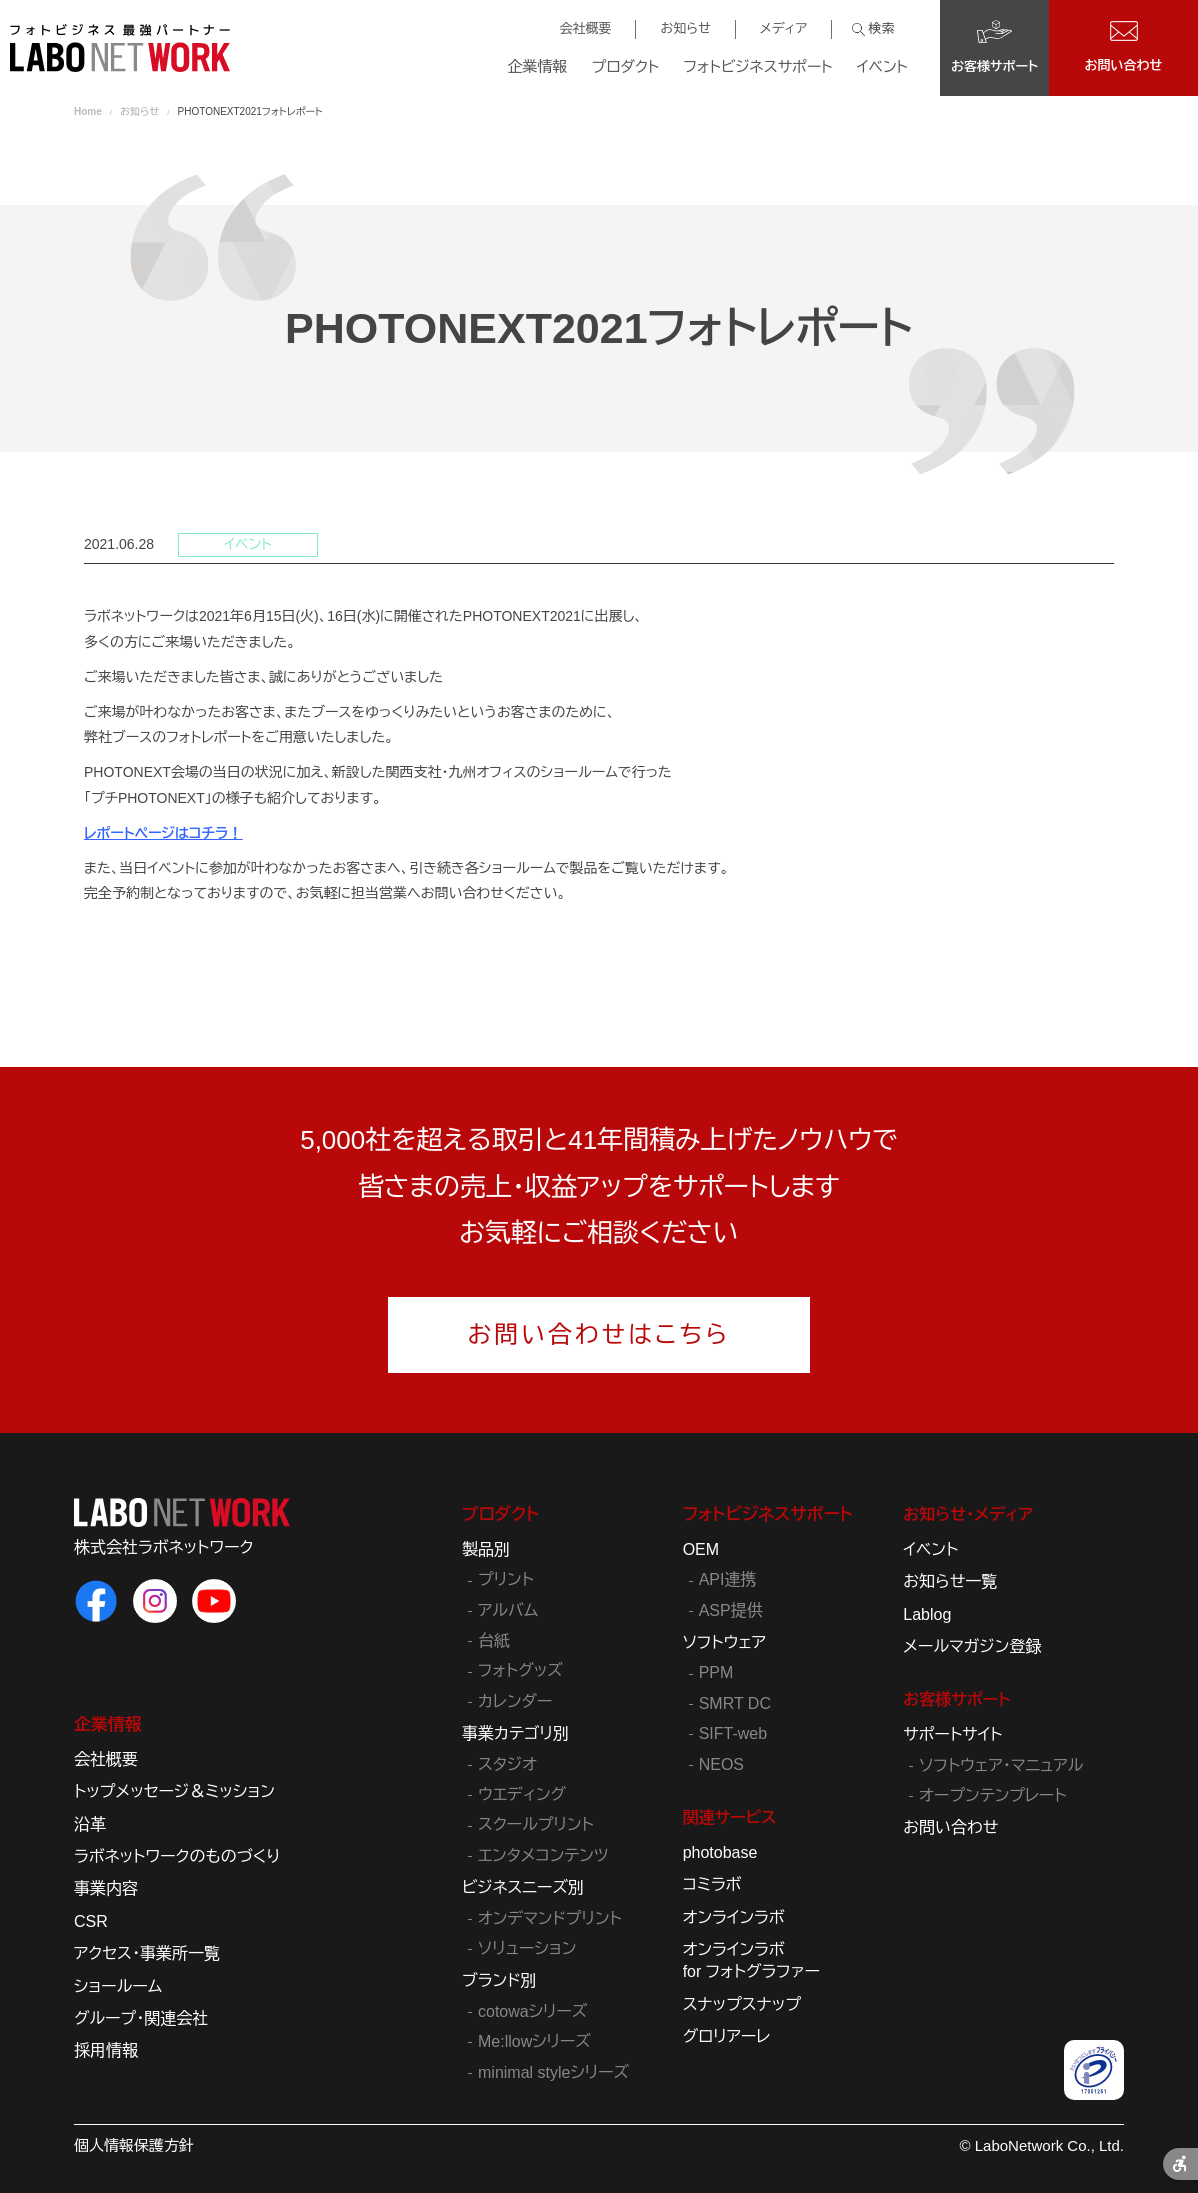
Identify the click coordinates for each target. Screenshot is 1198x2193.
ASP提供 (731, 1610)
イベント (882, 66)
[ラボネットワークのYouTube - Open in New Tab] (214, 1601)
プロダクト (626, 66)
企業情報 (538, 66)
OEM (701, 1549)
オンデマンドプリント (550, 1918)
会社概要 (585, 28)
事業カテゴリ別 (515, 1733)
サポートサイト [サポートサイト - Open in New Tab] (952, 1734)
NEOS (721, 1764)
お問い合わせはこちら (599, 1334)
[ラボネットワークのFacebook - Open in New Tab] (96, 1601)
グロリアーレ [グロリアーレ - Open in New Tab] (727, 2036)
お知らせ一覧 (950, 1581)
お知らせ (685, 28)
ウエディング (522, 1794)
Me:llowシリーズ (534, 2041)
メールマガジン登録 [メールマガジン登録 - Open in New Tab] (972, 1646)
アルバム (508, 1610)
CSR (91, 1921)
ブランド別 (499, 1980)
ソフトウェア (724, 1642)
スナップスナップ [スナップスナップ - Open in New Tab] (742, 2004)
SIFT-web (733, 1733)
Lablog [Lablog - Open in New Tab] (927, 1614)
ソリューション (527, 1948)
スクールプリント (536, 1824)
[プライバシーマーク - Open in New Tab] (1094, 2070)
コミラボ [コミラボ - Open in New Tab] (712, 1884)
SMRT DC (735, 1703)
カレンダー (515, 1701)
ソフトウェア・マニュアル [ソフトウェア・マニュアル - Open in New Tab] (1001, 1765)
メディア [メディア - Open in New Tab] (783, 28)
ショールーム (118, 1986)
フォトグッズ (520, 1670)
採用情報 (106, 2050)
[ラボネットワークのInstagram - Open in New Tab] (155, 1601)
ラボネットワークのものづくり (177, 1856)
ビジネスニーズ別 (523, 1887)
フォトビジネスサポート (757, 66)
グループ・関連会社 (141, 2018)
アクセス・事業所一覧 (147, 1953)
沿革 (90, 1824)
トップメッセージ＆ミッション (174, 1791)
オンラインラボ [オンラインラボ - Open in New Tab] (734, 1917)
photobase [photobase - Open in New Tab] (720, 1852)
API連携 (728, 1579)
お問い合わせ (950, 1827)
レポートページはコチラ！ (163, 833)
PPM (716, 1672)
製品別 (486, 1549)
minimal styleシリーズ (553, 2072)
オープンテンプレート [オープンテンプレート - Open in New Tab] (992, 1795)
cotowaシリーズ (532, 2011)
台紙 (494, 1640)
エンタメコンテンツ (543, 1855)
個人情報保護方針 (134, 2145)
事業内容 (106, 1888)
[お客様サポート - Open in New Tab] (994, 48)
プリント (506, 1579)
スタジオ (507, 1764)
